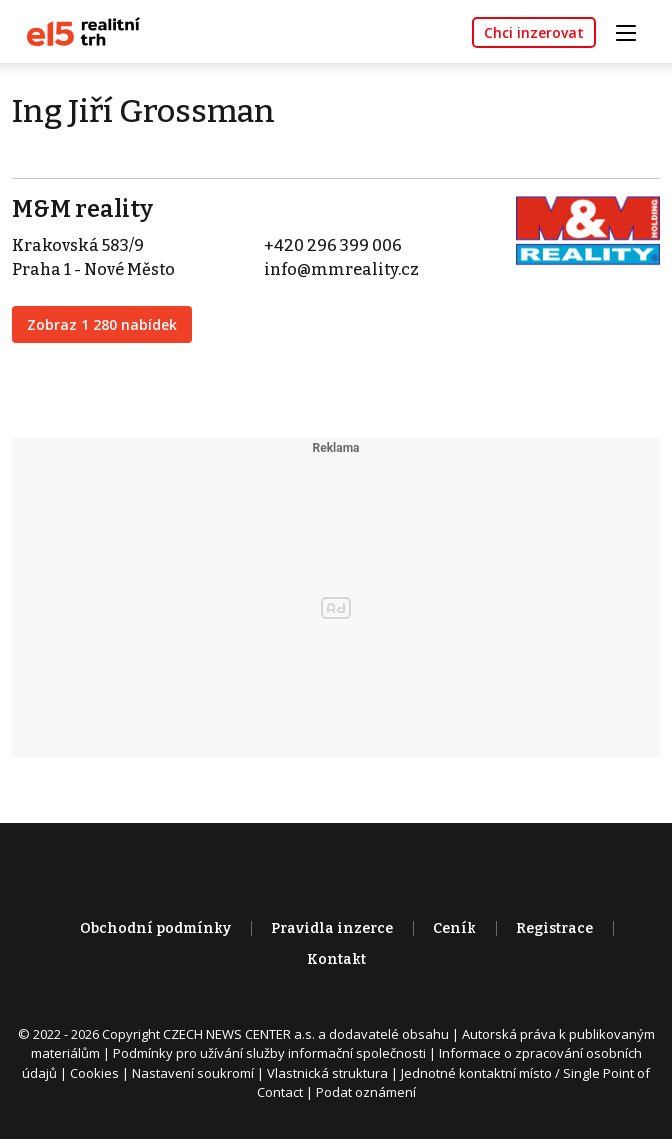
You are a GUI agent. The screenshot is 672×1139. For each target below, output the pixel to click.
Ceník (454, 928)
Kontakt (336, 959)
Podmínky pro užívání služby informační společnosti (269, 1053)
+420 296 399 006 (333, 245)
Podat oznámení (366, 1092)
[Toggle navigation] (633, 30)
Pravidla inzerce (332, 928)
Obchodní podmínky (155, 928)
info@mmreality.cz (341, 269)
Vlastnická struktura (327, 1073)
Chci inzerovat (534, 32)
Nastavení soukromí (193, 1073)
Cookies (94, 1073)
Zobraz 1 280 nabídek (102, 324)
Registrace (554, 928)
